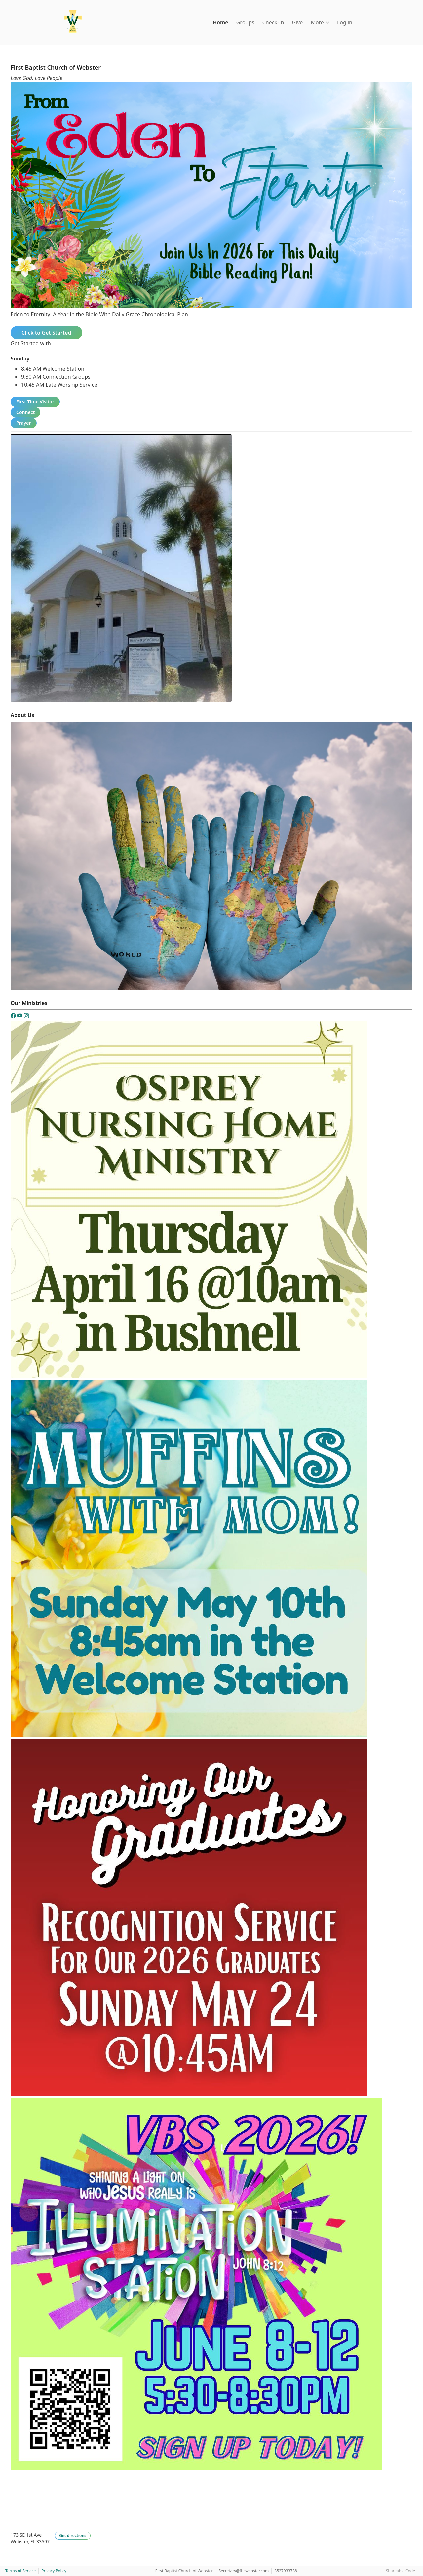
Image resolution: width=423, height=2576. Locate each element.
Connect (25, 412)
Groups (245, 22)
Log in (344, 22)
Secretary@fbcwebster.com (244, 2571)
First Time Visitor (35, 402)
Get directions (72, 2535)
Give (297, 22)
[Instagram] (26, 1016)
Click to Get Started (46, 332)
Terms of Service (20, 2571)
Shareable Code (400, 2571)
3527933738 (285, 2571)
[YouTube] (20, 1016)
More (320, 22)
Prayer (23, 423)
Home (220, 22)
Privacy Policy (53, 2571)
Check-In (273, 22)
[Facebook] (14, 1016)
